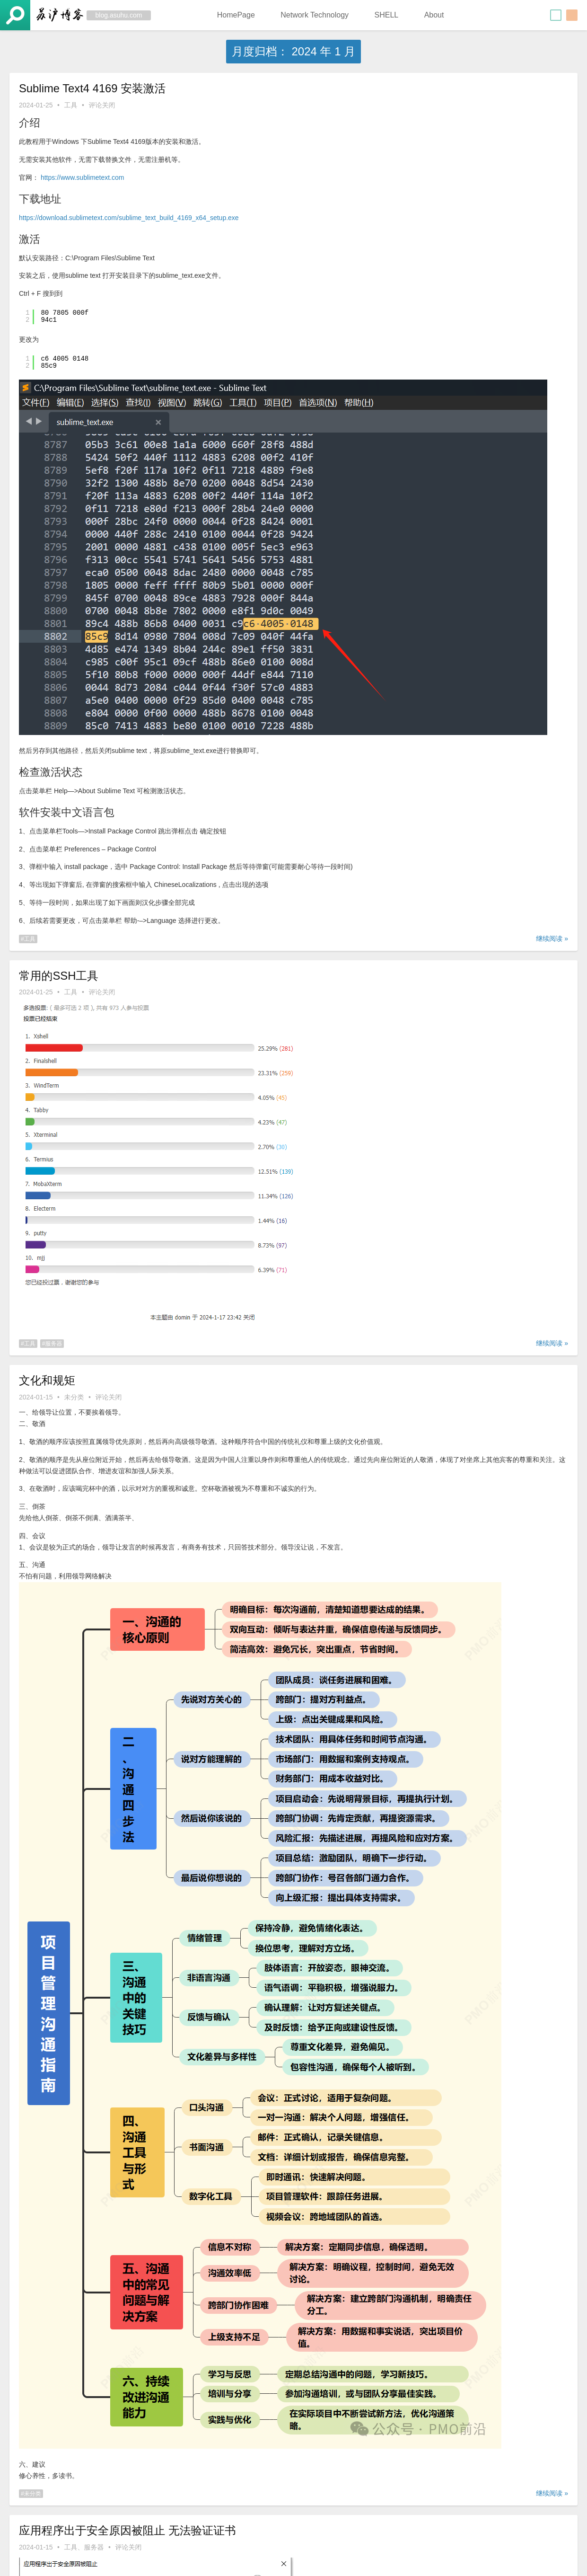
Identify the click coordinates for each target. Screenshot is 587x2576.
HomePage (236, 15)
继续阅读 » (552, 938)
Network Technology (314, 15)
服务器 (53, 1343)
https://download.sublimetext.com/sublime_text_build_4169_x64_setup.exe (129, 217)
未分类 (74, 1397)
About (434, 15)
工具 (71, 105)
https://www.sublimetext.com (82, 177)
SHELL (386, 15)
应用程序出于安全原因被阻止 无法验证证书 (127, 2530)
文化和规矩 (47, 1380)
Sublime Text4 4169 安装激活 (92, 88)
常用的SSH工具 (58, 975)
